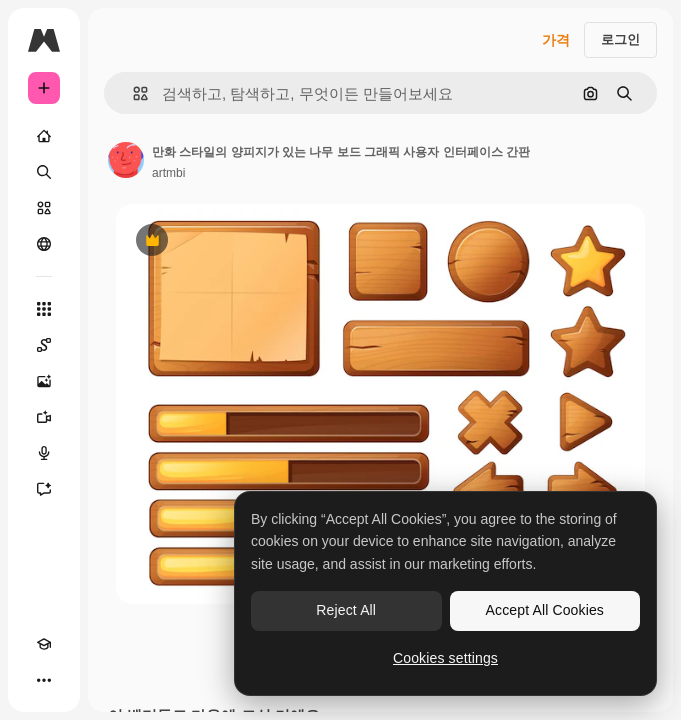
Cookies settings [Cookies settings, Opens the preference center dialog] (445, 658)
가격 (556, 40)
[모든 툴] (44, 309)
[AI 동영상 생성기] (44, 417)
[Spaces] (44, 345)
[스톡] (44, 208)
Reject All (346, 610)
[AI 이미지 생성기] (44, 381)
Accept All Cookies (545, 610)
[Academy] (44, 644)
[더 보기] (44, 680)
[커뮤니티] (44, 244)
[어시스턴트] (44, 489)
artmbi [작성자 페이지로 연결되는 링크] (168, 173)
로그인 (620, 39)
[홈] (44, 136)
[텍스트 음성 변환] (44, 453)
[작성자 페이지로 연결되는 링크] (126, 160)
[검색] (44, 172)
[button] (132, 93)
